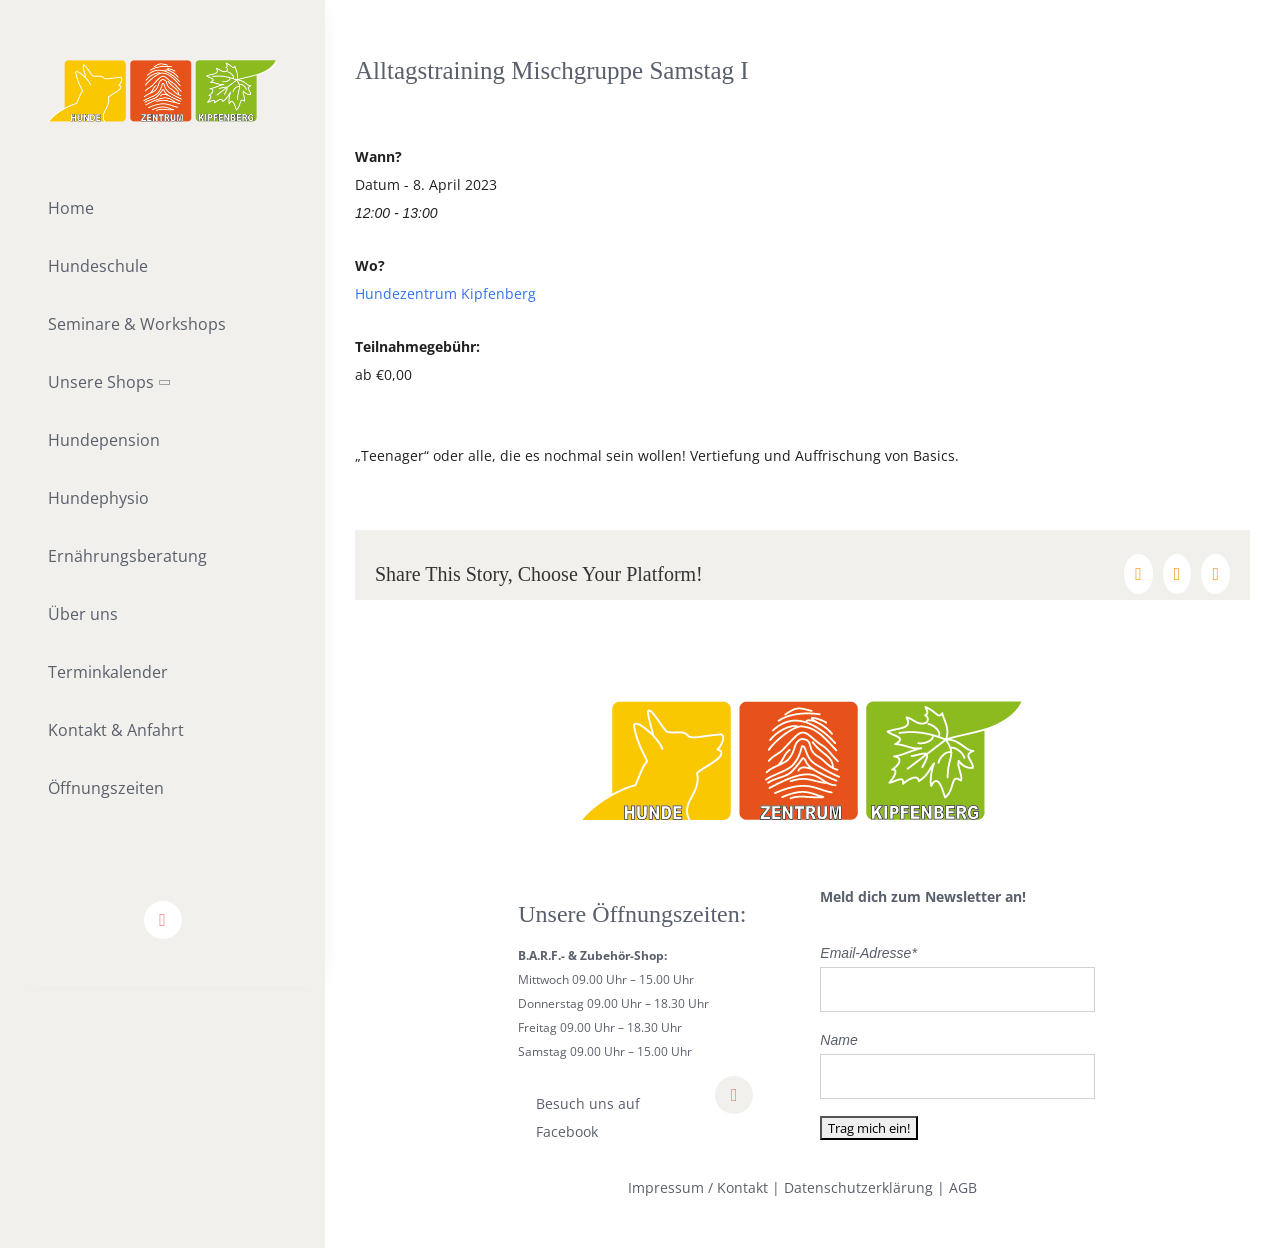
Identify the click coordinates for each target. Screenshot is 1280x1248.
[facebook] (163, 920)
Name (838, 1040)
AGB (963, 1187)
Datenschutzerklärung (858, 1187)
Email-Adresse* (868, 953)
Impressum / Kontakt (698, 1187)
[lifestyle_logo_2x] (162, 66)
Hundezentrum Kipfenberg (445, 293)
